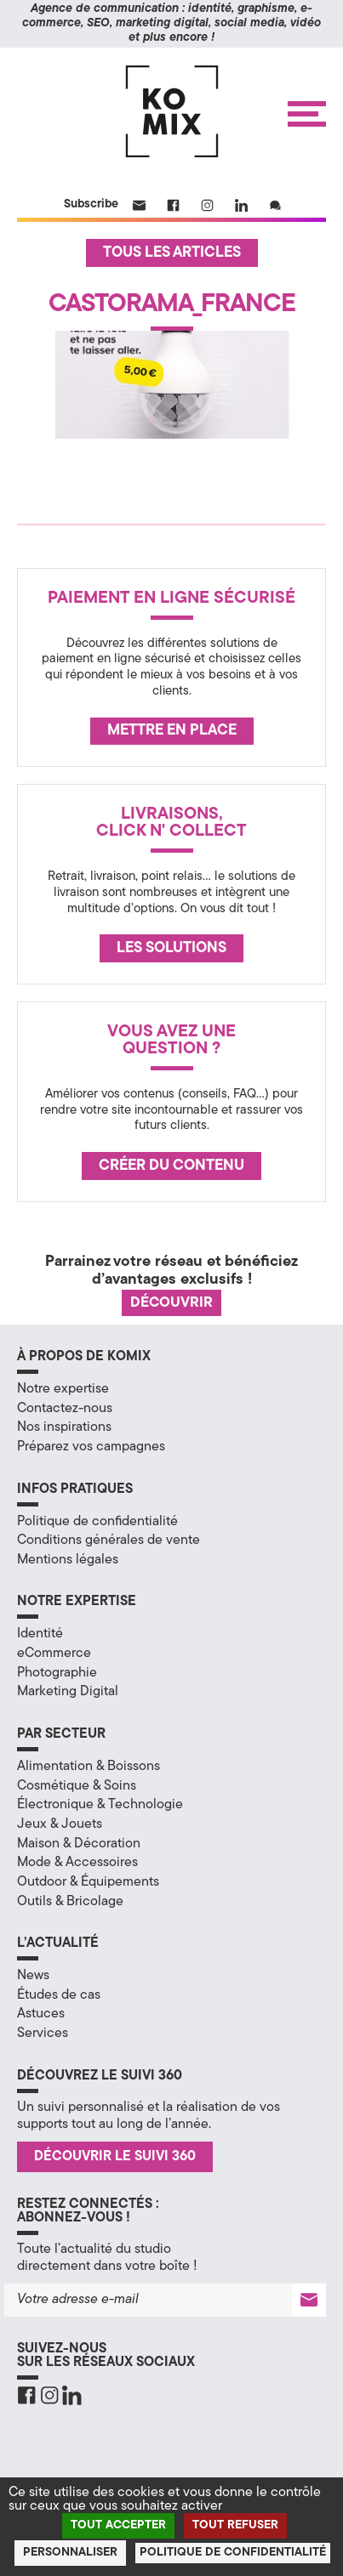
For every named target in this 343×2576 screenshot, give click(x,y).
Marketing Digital (67, 1692)
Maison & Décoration (78, 1844)
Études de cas (58, 1995)
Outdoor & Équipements (88, 1882)
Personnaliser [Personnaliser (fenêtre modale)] (70, 2552)
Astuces (41, 2014)
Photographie (57, 1673)
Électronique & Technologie (100, 1805)
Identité (40, 1634)
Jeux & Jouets (59, 1824)
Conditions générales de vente (108, 1540)
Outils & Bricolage (70, 1902)
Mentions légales (67, 1560)
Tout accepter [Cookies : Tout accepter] (118, 2525)
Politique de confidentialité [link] (233, 2552)
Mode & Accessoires (77, 1863)
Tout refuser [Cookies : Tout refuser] (235, 2525)
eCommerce (54, 1653)
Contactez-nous (64, 1409)
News (33, 1976)
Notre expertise (63, 1389)
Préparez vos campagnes (91, 1447)
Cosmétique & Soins (76, 1786)
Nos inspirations (64, 1427)
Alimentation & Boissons (88, 1766)
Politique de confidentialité (97, 1522)
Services (42, 2033)
